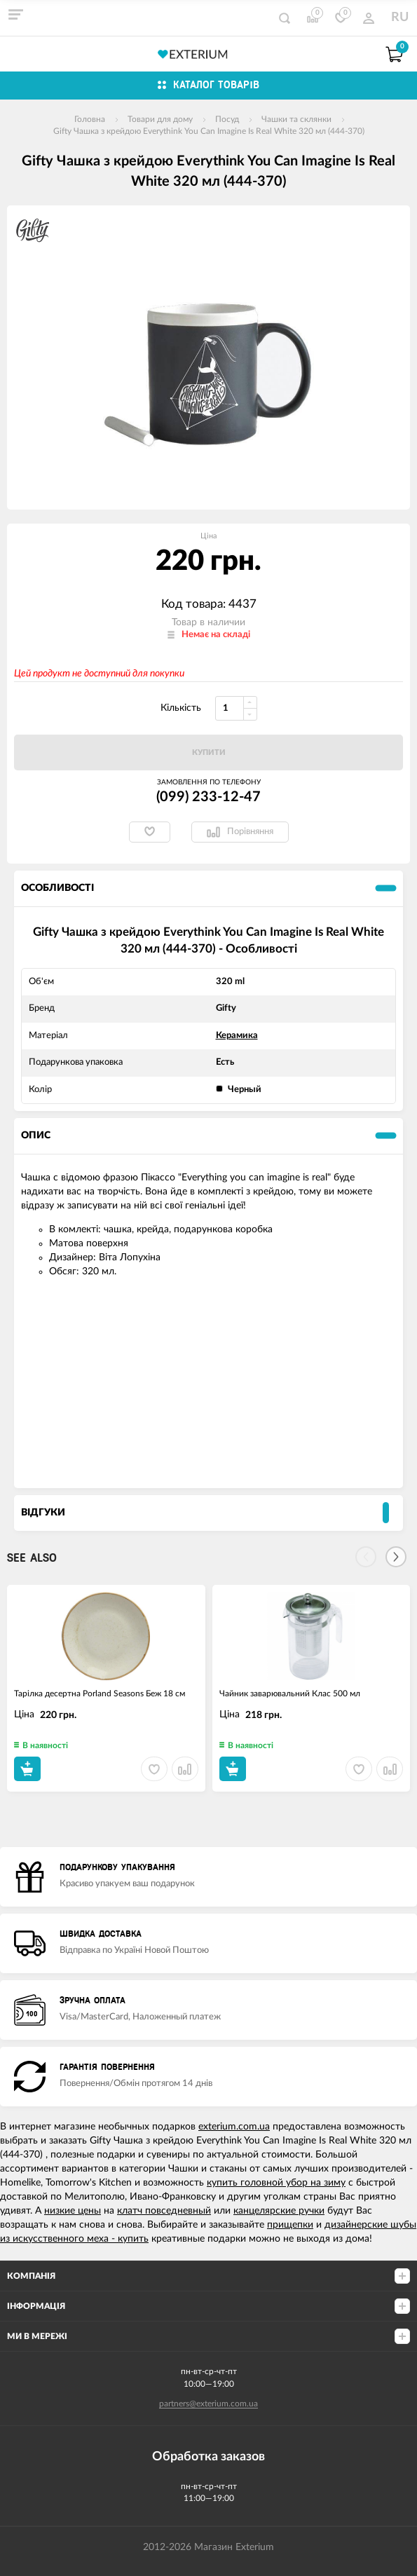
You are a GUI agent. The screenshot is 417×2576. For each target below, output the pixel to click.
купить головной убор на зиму (276, 2183)
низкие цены (72, 2211)
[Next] (395, 1556)
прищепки (290, 2225)
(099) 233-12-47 (208, 797)
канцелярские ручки (278, 2211)
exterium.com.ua (234, 2127)
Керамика (237, 1035)
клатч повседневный (164, 2211)
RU (400, 17)
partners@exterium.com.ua (208, 2403)
